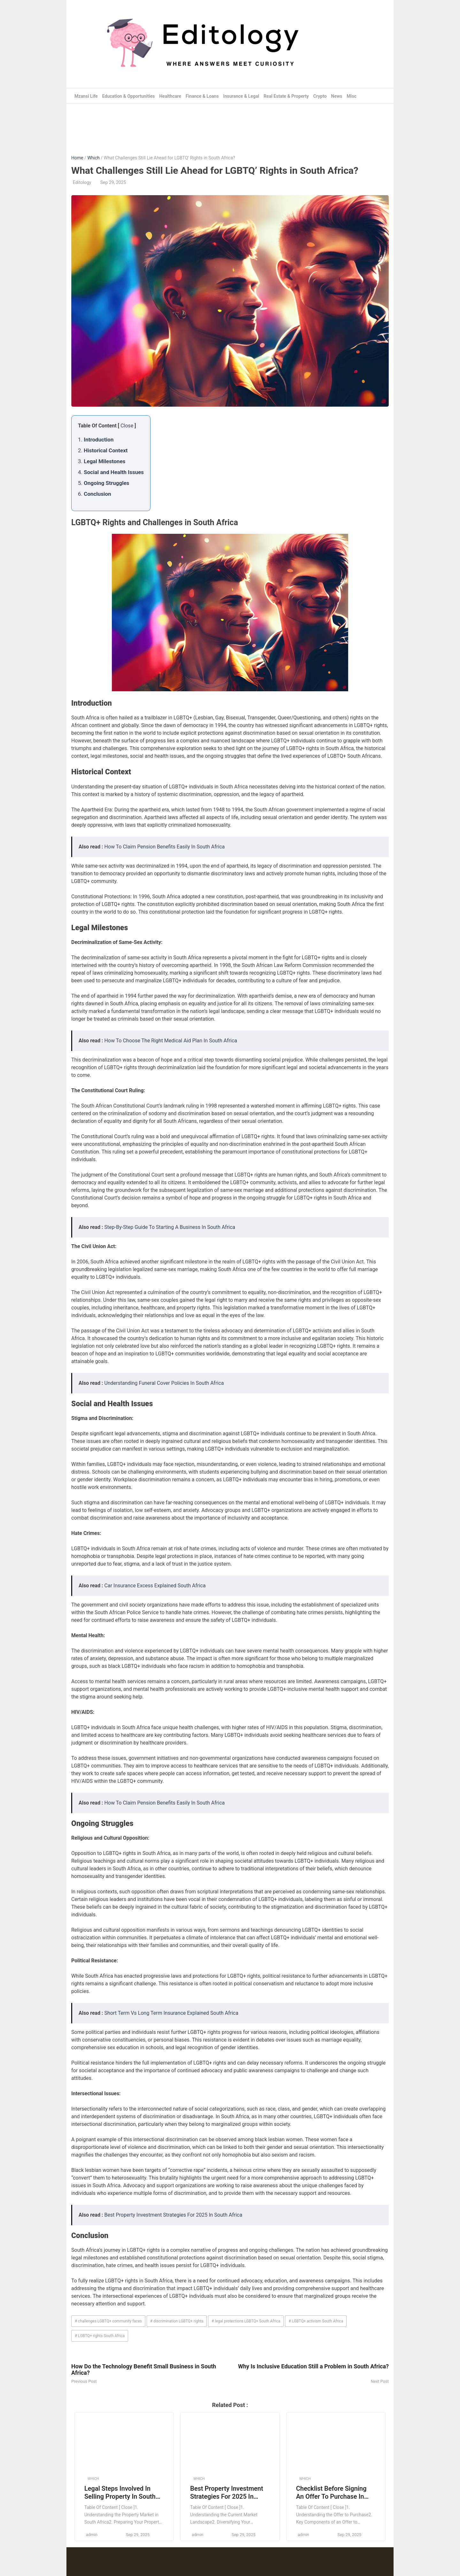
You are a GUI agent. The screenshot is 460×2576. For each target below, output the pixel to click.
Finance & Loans (202, 96)
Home (77, 157)
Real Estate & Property (286, 96)
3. (102, 461)
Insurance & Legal (241, 96)
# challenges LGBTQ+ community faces (108, 2321)
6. (94, 494)
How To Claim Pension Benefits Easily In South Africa (164, 847)
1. (95, 439)
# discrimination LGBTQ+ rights (176, 2321)
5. (103, 483)
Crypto (320, 96)
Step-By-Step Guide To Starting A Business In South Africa (169, 1227)
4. (111, 472)
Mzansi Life (86, 96)
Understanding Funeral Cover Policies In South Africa (164, 1383)
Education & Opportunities (128, 96)
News (336, 96)
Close (126, 426)
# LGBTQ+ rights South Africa (100, 2336)
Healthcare (170, 96)
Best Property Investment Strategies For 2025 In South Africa (173, 2215)
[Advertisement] (230, 124)
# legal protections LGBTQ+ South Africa (245, 2321)
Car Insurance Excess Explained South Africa (155, 1586)
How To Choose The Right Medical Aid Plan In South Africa (170, 1041)
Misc (351, 96)
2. (103, 450)
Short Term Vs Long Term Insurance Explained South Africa (171, 2013)
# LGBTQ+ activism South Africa (315, 2321)
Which (93, 157)
